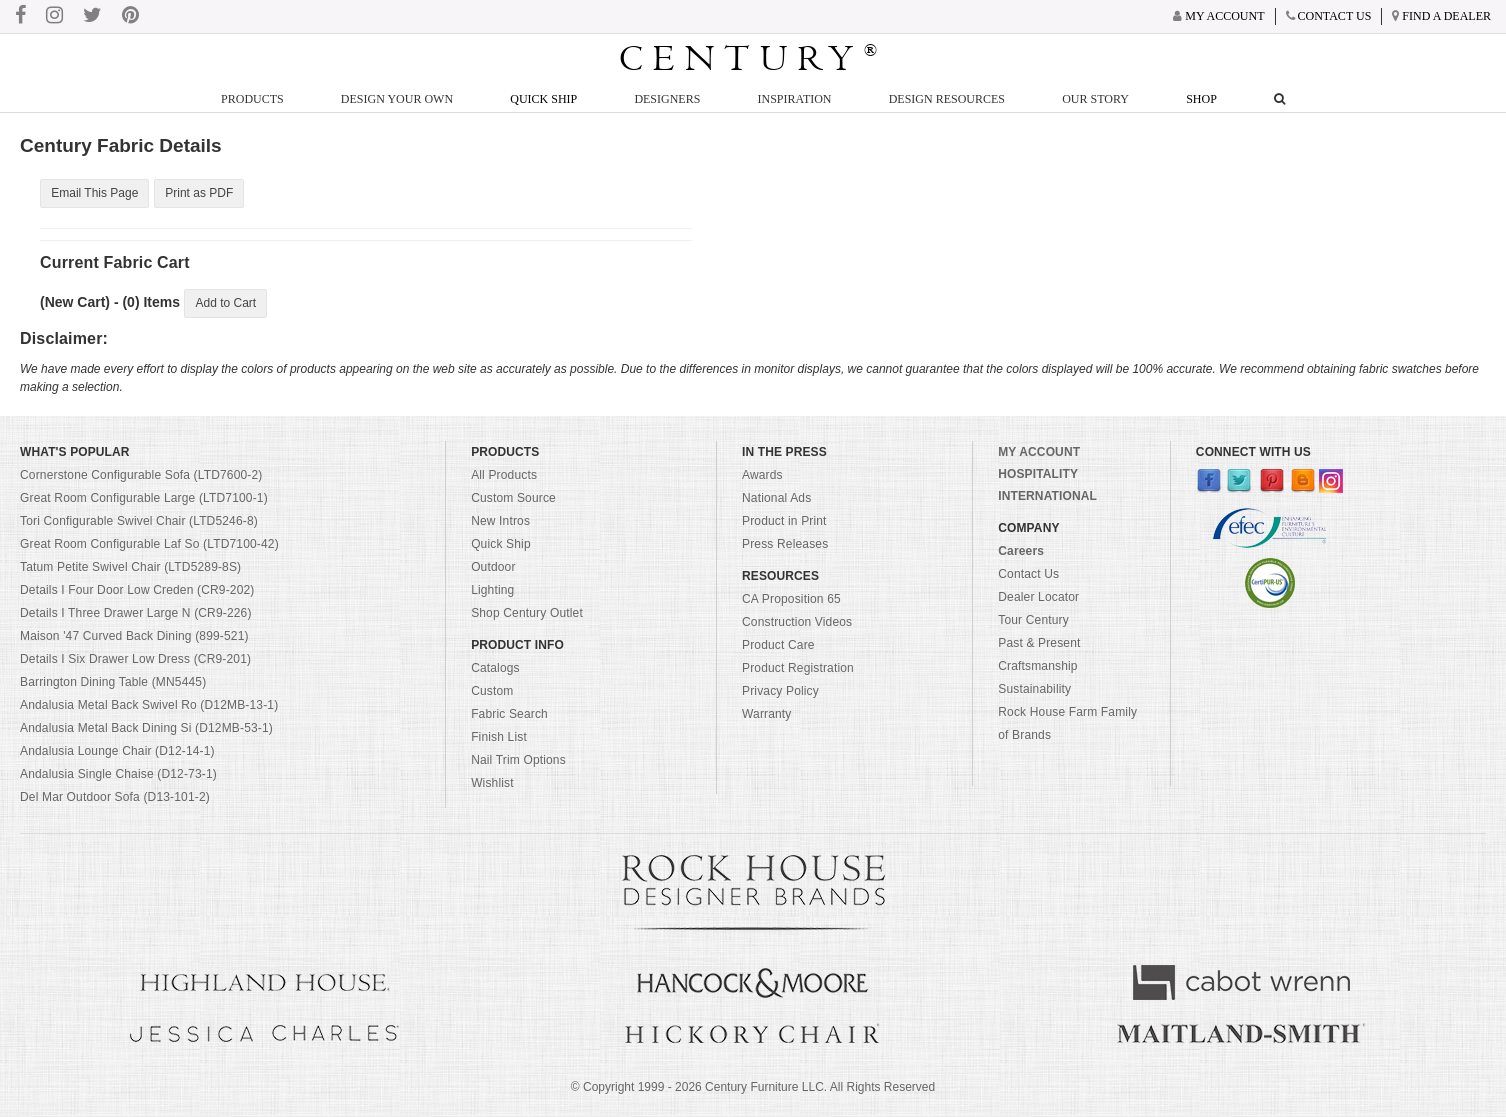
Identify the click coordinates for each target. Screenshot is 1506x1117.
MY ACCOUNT (1039, 453)
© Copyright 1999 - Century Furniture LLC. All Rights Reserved (753, 1088)
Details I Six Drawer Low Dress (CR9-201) (135, 660)
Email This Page (94, 194)
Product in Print (784, 522)
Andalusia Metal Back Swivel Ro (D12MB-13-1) (149, 706)
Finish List (499, 738)
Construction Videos (797, 623)
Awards (762, 476)
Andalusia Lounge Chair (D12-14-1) (117, 752)
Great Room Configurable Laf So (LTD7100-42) (149, 545)
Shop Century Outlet (527, 614)
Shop (1201, 99)
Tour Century (1033, 621)
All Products (504, 476)
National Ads (776, 499)
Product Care (778, 646)
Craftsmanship (1037, 667)
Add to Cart (225, 304)
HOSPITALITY (1038, 475)
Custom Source (513, 499)
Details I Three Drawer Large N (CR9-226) (136, 614)
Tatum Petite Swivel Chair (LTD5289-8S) (130, 568)
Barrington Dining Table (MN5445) (113, 683)
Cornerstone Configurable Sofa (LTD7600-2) (141, 476)
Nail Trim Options (518, 761)
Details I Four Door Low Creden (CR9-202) (137, 591)
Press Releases (785, 545)
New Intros (500, 522)
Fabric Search (509, 715)
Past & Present (1039, 644)
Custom (492, 692)
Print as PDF (199, 194)
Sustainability (1034, 690)
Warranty (767, 715)
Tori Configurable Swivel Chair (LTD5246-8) (139, 522)
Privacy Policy (780, 692)
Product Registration (798, 669)
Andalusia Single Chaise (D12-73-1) (118, 775)
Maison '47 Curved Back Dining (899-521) (134, 637)
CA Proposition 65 (791, 600)
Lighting (492, 591)
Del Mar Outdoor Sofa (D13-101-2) (115, 798)
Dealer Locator (1038, 598)
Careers (1021, 552)
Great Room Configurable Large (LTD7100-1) (144, 499)
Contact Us (1028, 575)
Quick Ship (543, 99)
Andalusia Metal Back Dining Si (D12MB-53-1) (146, 729)
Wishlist (492, 784)
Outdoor (493, 568)
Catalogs (495, 669)
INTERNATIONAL (1047, 497)
